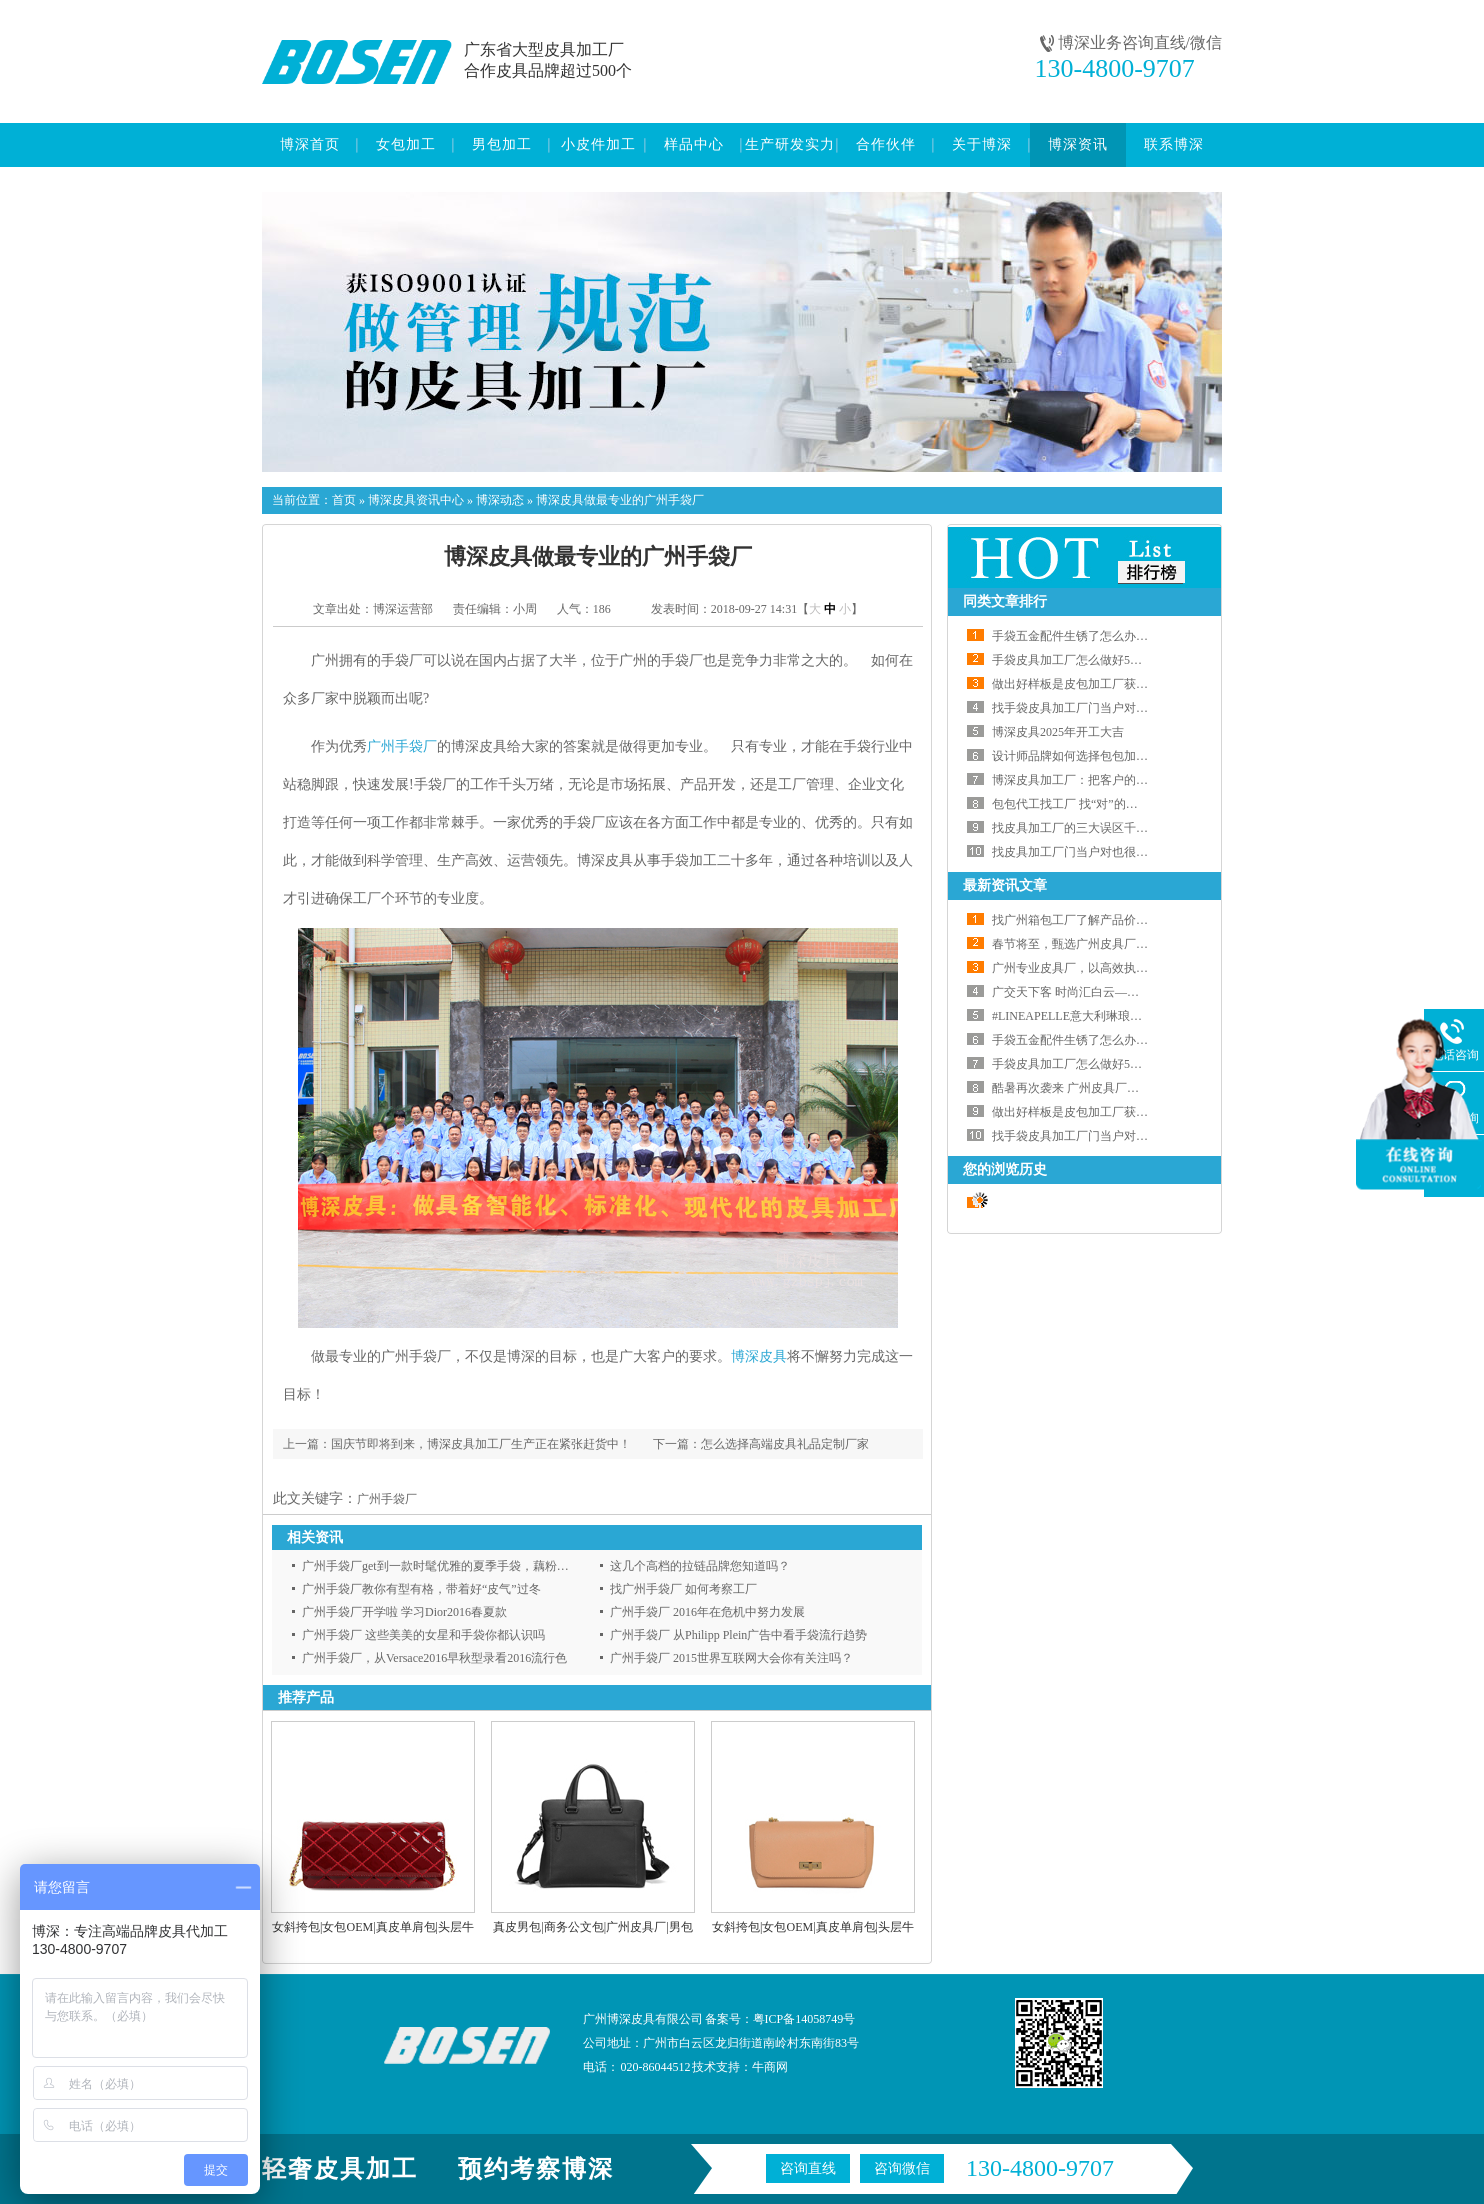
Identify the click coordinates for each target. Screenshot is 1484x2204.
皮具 (773, 1356)
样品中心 (694, 144)
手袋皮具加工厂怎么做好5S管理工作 (1088, 660)
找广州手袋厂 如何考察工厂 (683, 1589)
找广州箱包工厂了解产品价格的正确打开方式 (1112, 920)
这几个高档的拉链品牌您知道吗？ (700, 1566)
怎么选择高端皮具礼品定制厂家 (785, 1444)
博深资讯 (1078, 144)
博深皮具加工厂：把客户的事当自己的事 (1100, 780)
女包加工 (406, 144)
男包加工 (502, 144)
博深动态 (500, 500)
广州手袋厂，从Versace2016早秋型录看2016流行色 (434, 1658)
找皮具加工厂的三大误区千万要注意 (1088, 828)
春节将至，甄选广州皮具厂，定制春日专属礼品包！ (1130, 944)
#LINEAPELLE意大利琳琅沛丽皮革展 (1091, 1016)
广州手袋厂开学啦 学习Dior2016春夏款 (404, 1612)
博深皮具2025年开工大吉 (1058, 732)
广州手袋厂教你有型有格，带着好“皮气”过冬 (421, 1589)
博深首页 (310, 144)
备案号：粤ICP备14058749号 (780, 2019)
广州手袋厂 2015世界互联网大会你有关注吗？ (731, 1658)
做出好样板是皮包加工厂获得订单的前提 (1100, 684)
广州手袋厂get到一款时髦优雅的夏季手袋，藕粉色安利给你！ (465, 1566)
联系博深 (1174, 144)
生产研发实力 (790, 144)
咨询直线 (808, 2168)
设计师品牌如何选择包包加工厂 (1076, 756)
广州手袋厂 (402, 746)
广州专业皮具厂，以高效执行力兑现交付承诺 (1112, 968)
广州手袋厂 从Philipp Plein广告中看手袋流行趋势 (738, 1635)
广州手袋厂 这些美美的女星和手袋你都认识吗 (423, 1635)
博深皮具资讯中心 (416, 500)
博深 (745, 1356)
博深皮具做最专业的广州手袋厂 (620, 500)
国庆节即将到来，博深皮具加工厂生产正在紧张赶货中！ (481, 1444)
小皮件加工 (598, 144)
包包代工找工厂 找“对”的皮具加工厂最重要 (1107, 804)
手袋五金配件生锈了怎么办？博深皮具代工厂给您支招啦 (1142, 636)
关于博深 (982, 144)
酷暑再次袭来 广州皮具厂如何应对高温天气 (1107, 1088)
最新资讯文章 (1005, 885)
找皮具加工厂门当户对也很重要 (1076, 852)
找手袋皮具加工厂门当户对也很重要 (1088, 708)
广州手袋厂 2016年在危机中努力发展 (707, 1612)
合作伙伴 (886, 144)
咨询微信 (902, 2168)
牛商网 (770, 2067)
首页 (344, 500)
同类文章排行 (1005, 601)
